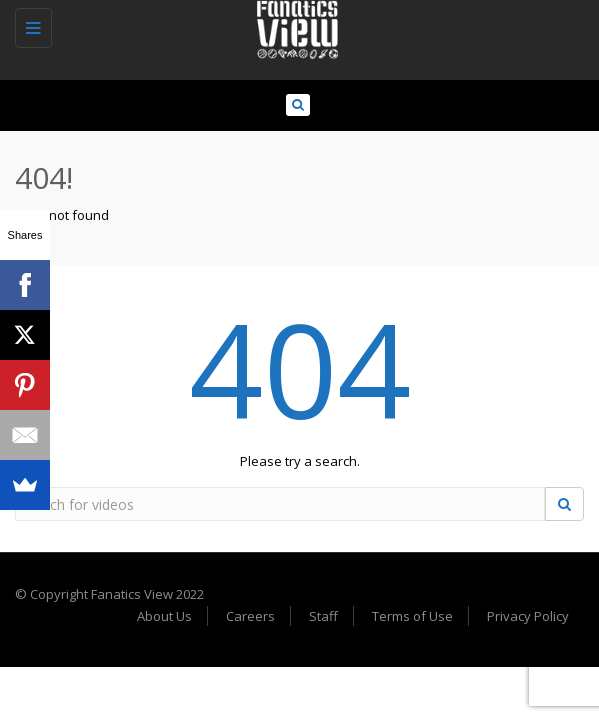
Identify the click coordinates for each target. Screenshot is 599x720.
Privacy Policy (528, 616)
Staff (323, 616)
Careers (250, 616)
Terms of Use (412, 616)
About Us (164, 616)
